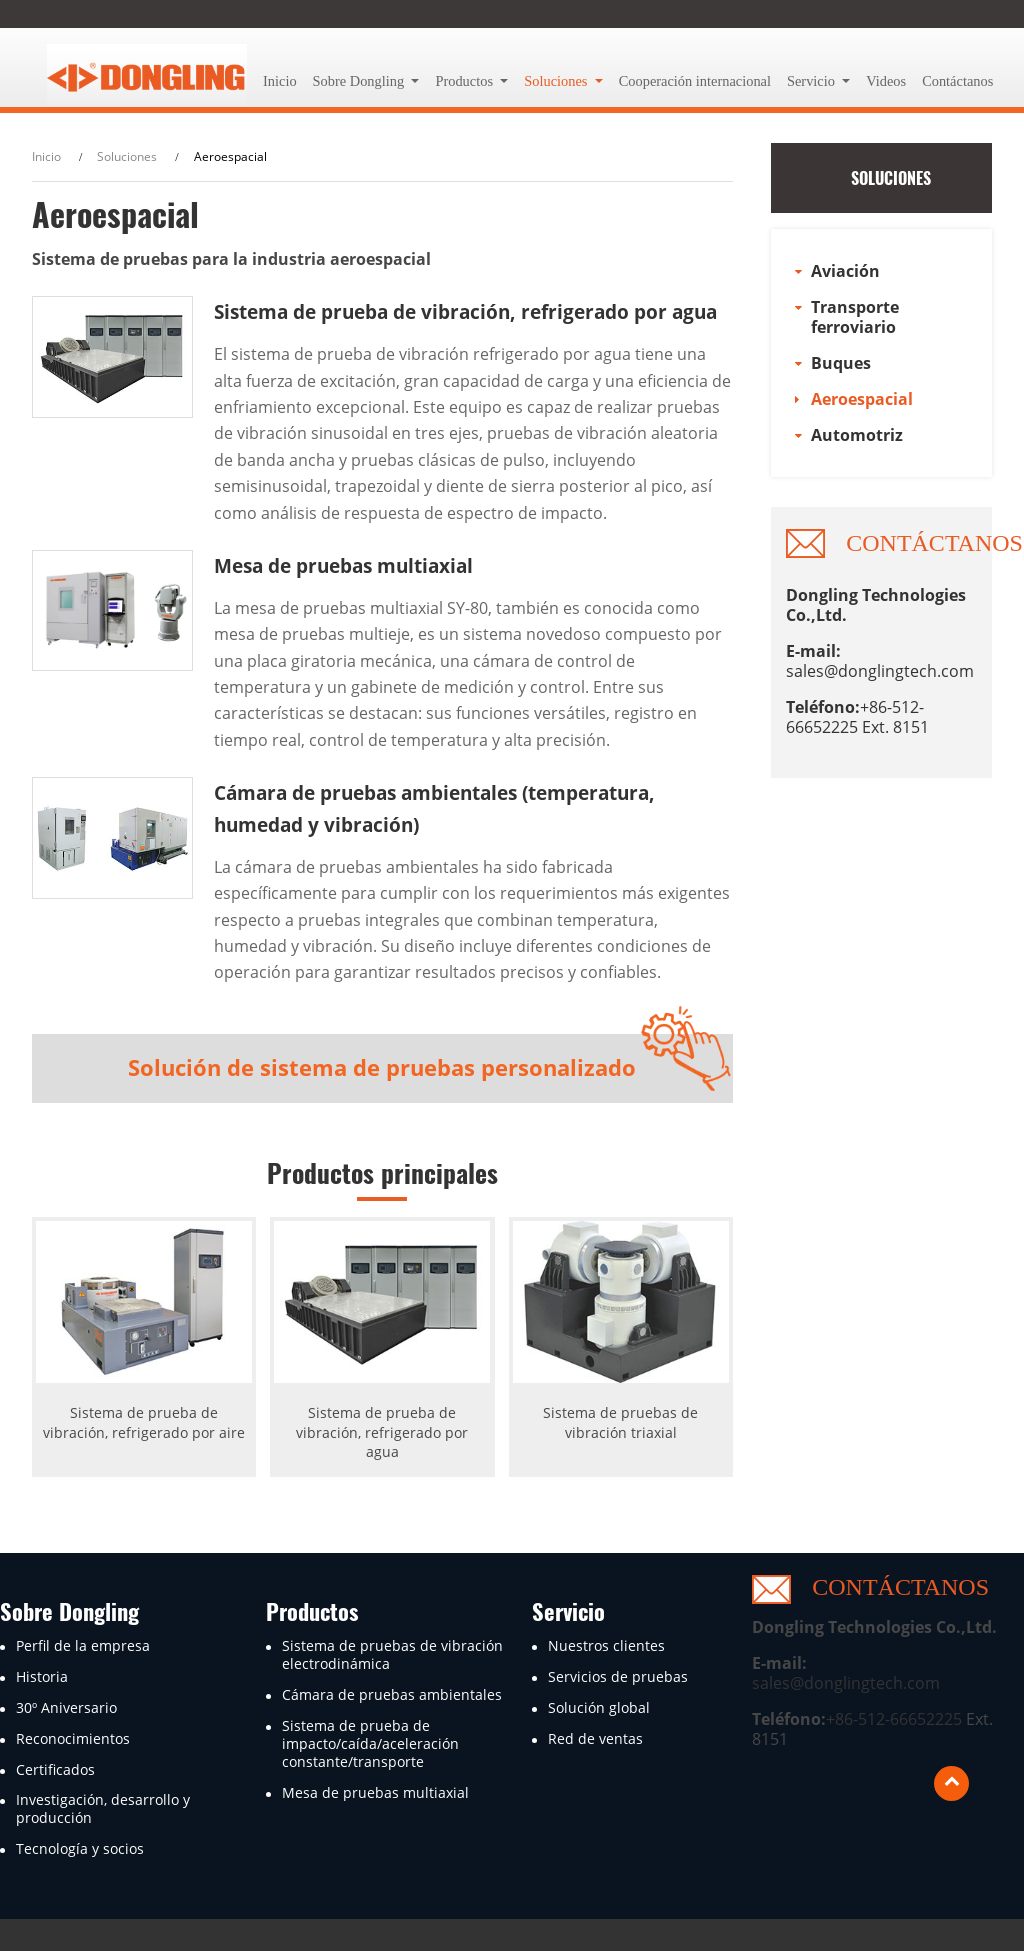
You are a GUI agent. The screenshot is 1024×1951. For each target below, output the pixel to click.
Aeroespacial (862, 399)
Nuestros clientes (606, 1646)
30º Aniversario (66, 1708)
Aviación (845, 271)
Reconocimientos (73, 1739)
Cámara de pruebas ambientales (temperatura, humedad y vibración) (434, 808)
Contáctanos (957, 81)
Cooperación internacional (695, 81)
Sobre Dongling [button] (360, 81)
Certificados (55, 1770)
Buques (841, 363)
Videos (886, 81)
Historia (42, 1677)
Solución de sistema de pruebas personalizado (382, 1067)
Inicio (280, 81)
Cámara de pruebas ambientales (392, 1695)
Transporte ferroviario (855, 317)
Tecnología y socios (80, 1849)
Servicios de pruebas (618, 1677)
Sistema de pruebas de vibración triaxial (620, 1422)
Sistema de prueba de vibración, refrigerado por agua (465, 311)
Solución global (599, 1708)
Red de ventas (595, 1739)
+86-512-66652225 (894, 1719)
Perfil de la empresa (83, 1646)
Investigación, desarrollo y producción (103, 1809)
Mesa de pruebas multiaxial (343, 565)
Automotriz (857, 435)
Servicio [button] (813, 81)
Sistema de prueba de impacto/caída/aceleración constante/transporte (370, 1744)
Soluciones (127, 156)
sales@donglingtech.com (880, 671)
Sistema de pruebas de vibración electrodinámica (392, 1655)
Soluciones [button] (557, 81)
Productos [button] (465, 81)
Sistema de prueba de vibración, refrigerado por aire (144, 1422)
